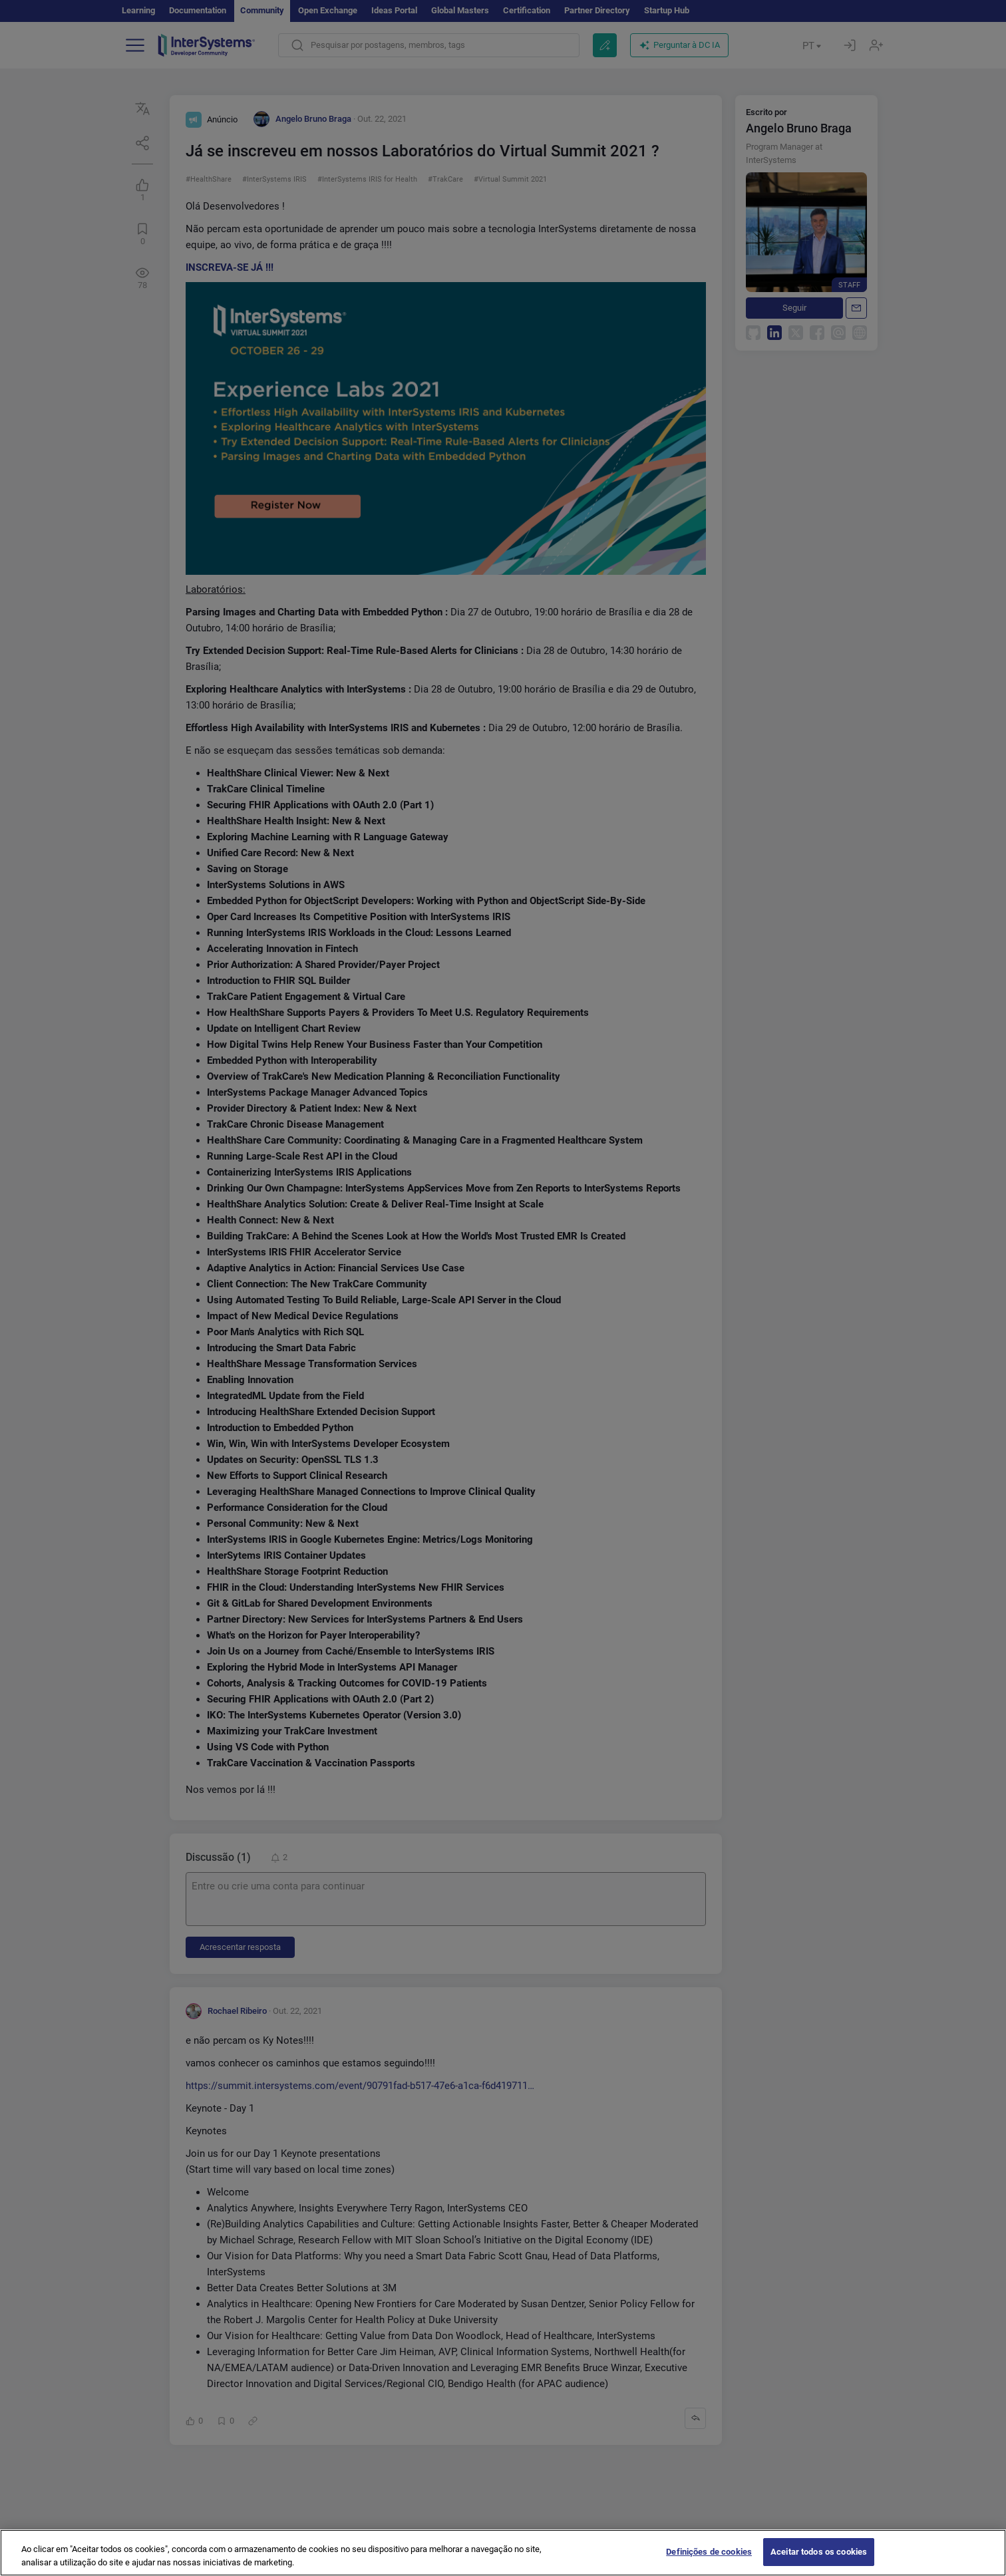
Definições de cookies (709, 2562)
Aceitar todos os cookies (818, 2562)
